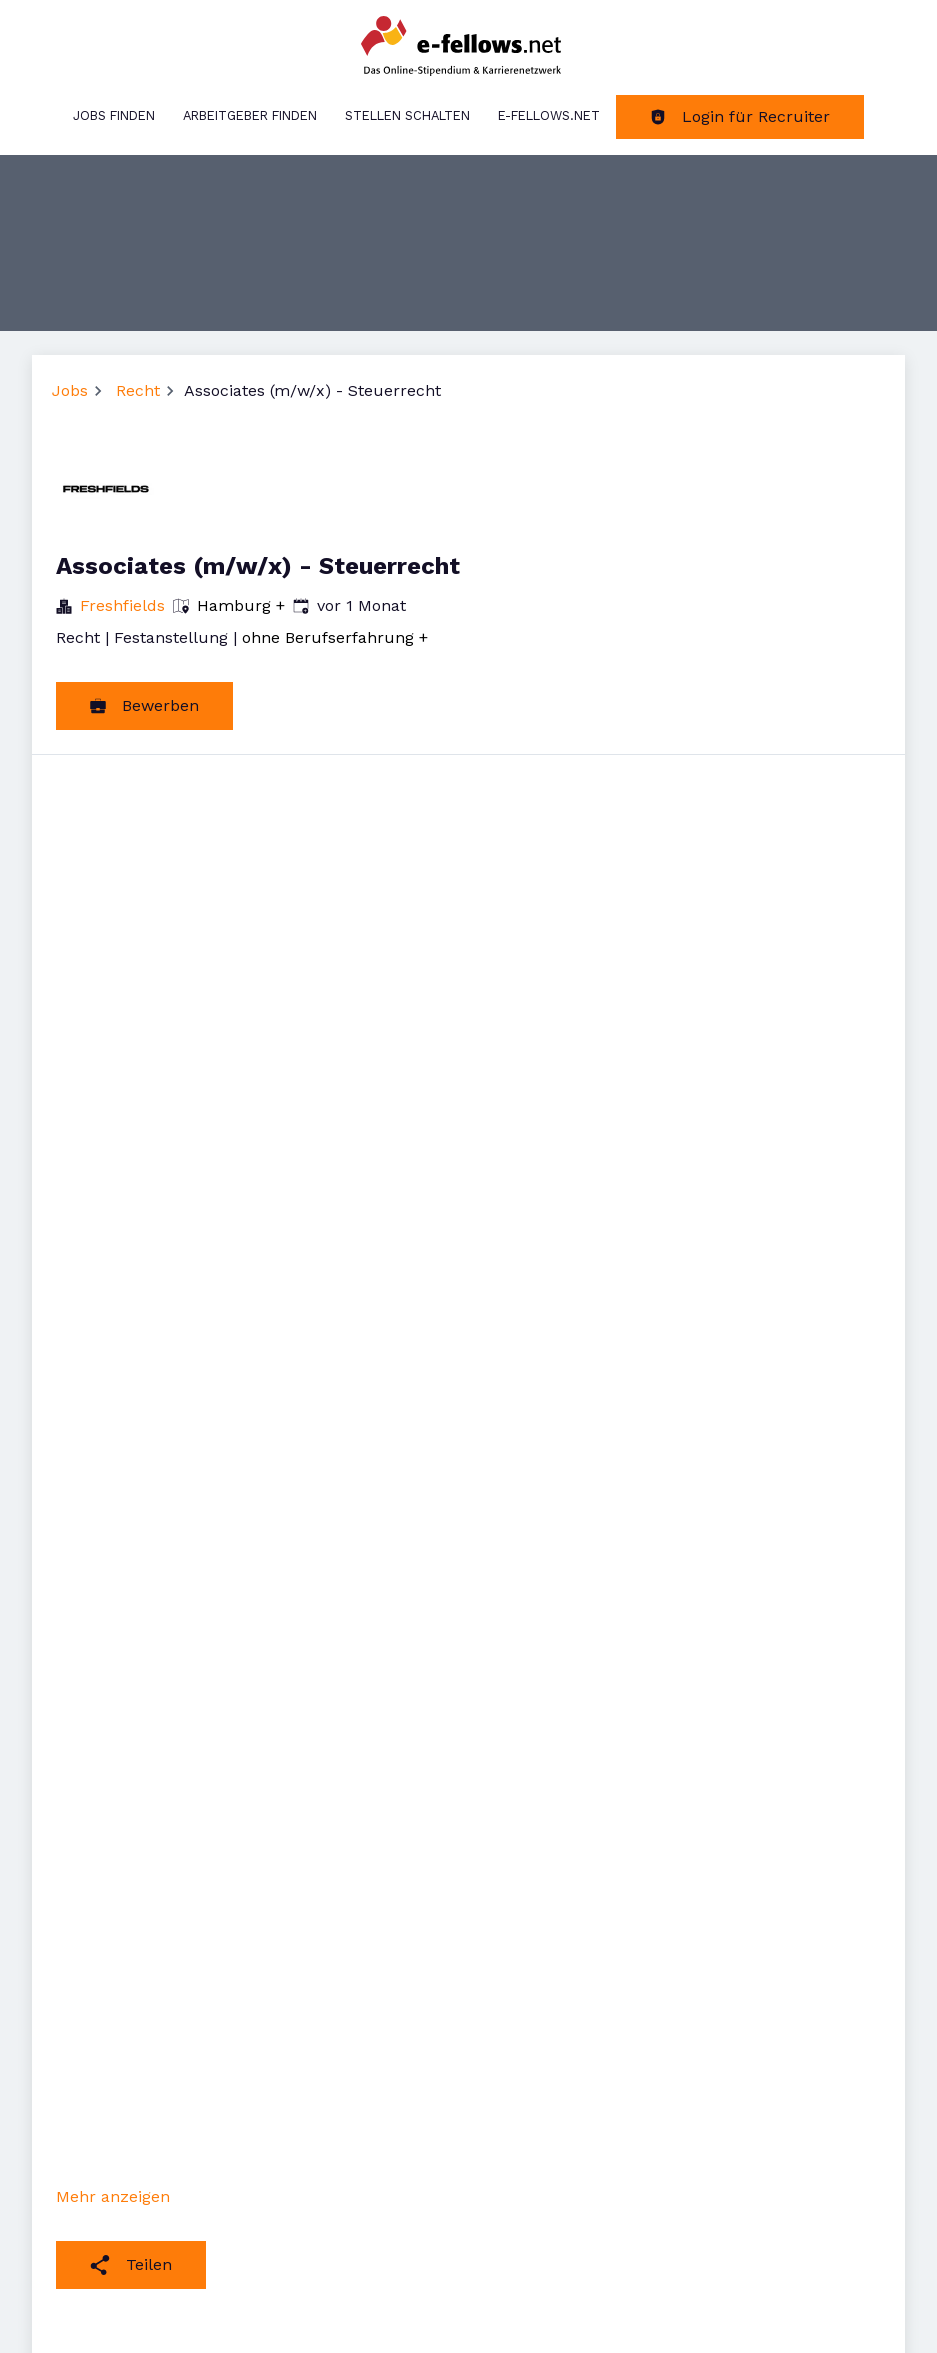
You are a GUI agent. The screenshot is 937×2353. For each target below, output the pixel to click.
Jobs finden (114, 115)
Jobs (70, 390)
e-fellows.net (549, 115)
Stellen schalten (407, 115)
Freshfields (122, 605)
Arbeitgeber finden (250, 115)
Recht (138, 390)
